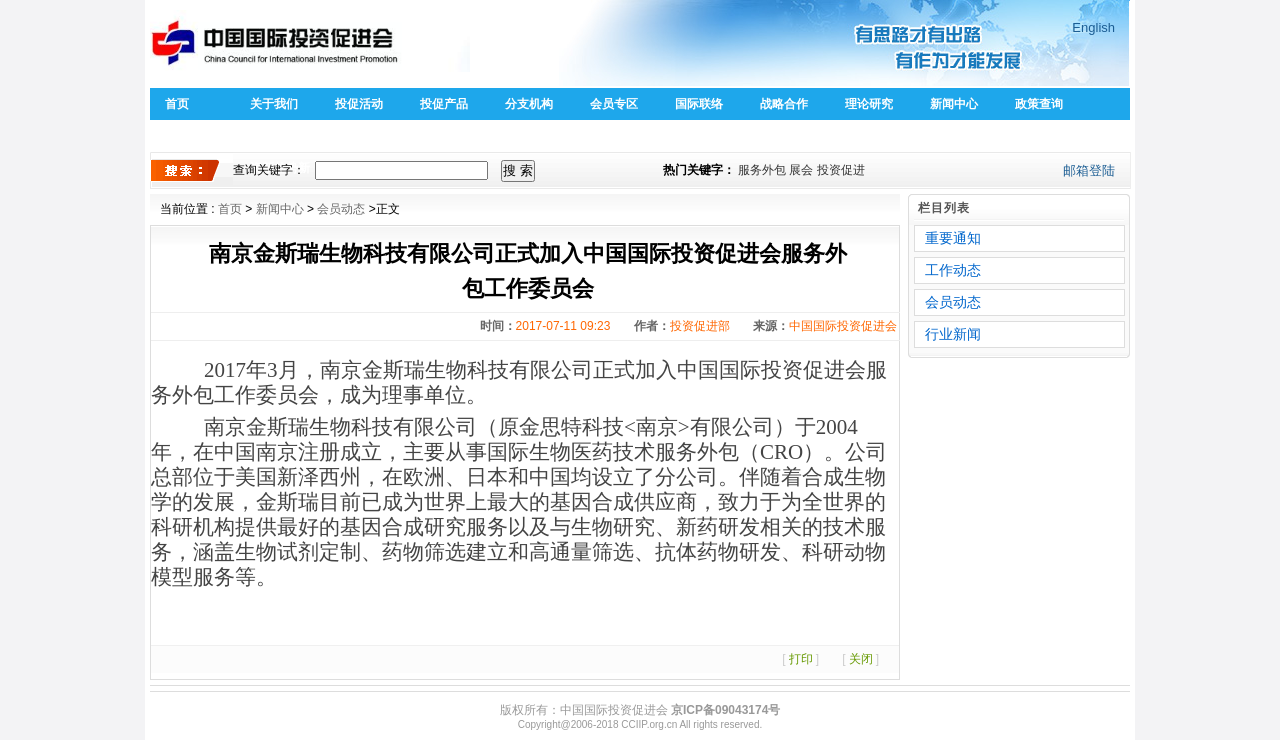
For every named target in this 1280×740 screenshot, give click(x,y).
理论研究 (869, 104)
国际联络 (699, 104)
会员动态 (341, 209)
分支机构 (529, 104)
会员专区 (614, 104)
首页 (177, 104)
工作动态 (953, 270)
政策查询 (1039, 104)
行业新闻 (953, 334)
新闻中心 (954, 104)
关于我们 (274, 104)
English (1093, 27)
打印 (801, 659)
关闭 (861, 659)
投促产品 (444, 104)
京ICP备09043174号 (725, 710)
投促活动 (359, 104)
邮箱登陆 (1089, 170)
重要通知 (953, 238)
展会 (801, 170)
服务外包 (762, 170)
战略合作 (784, 104)
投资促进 (841, 170)
